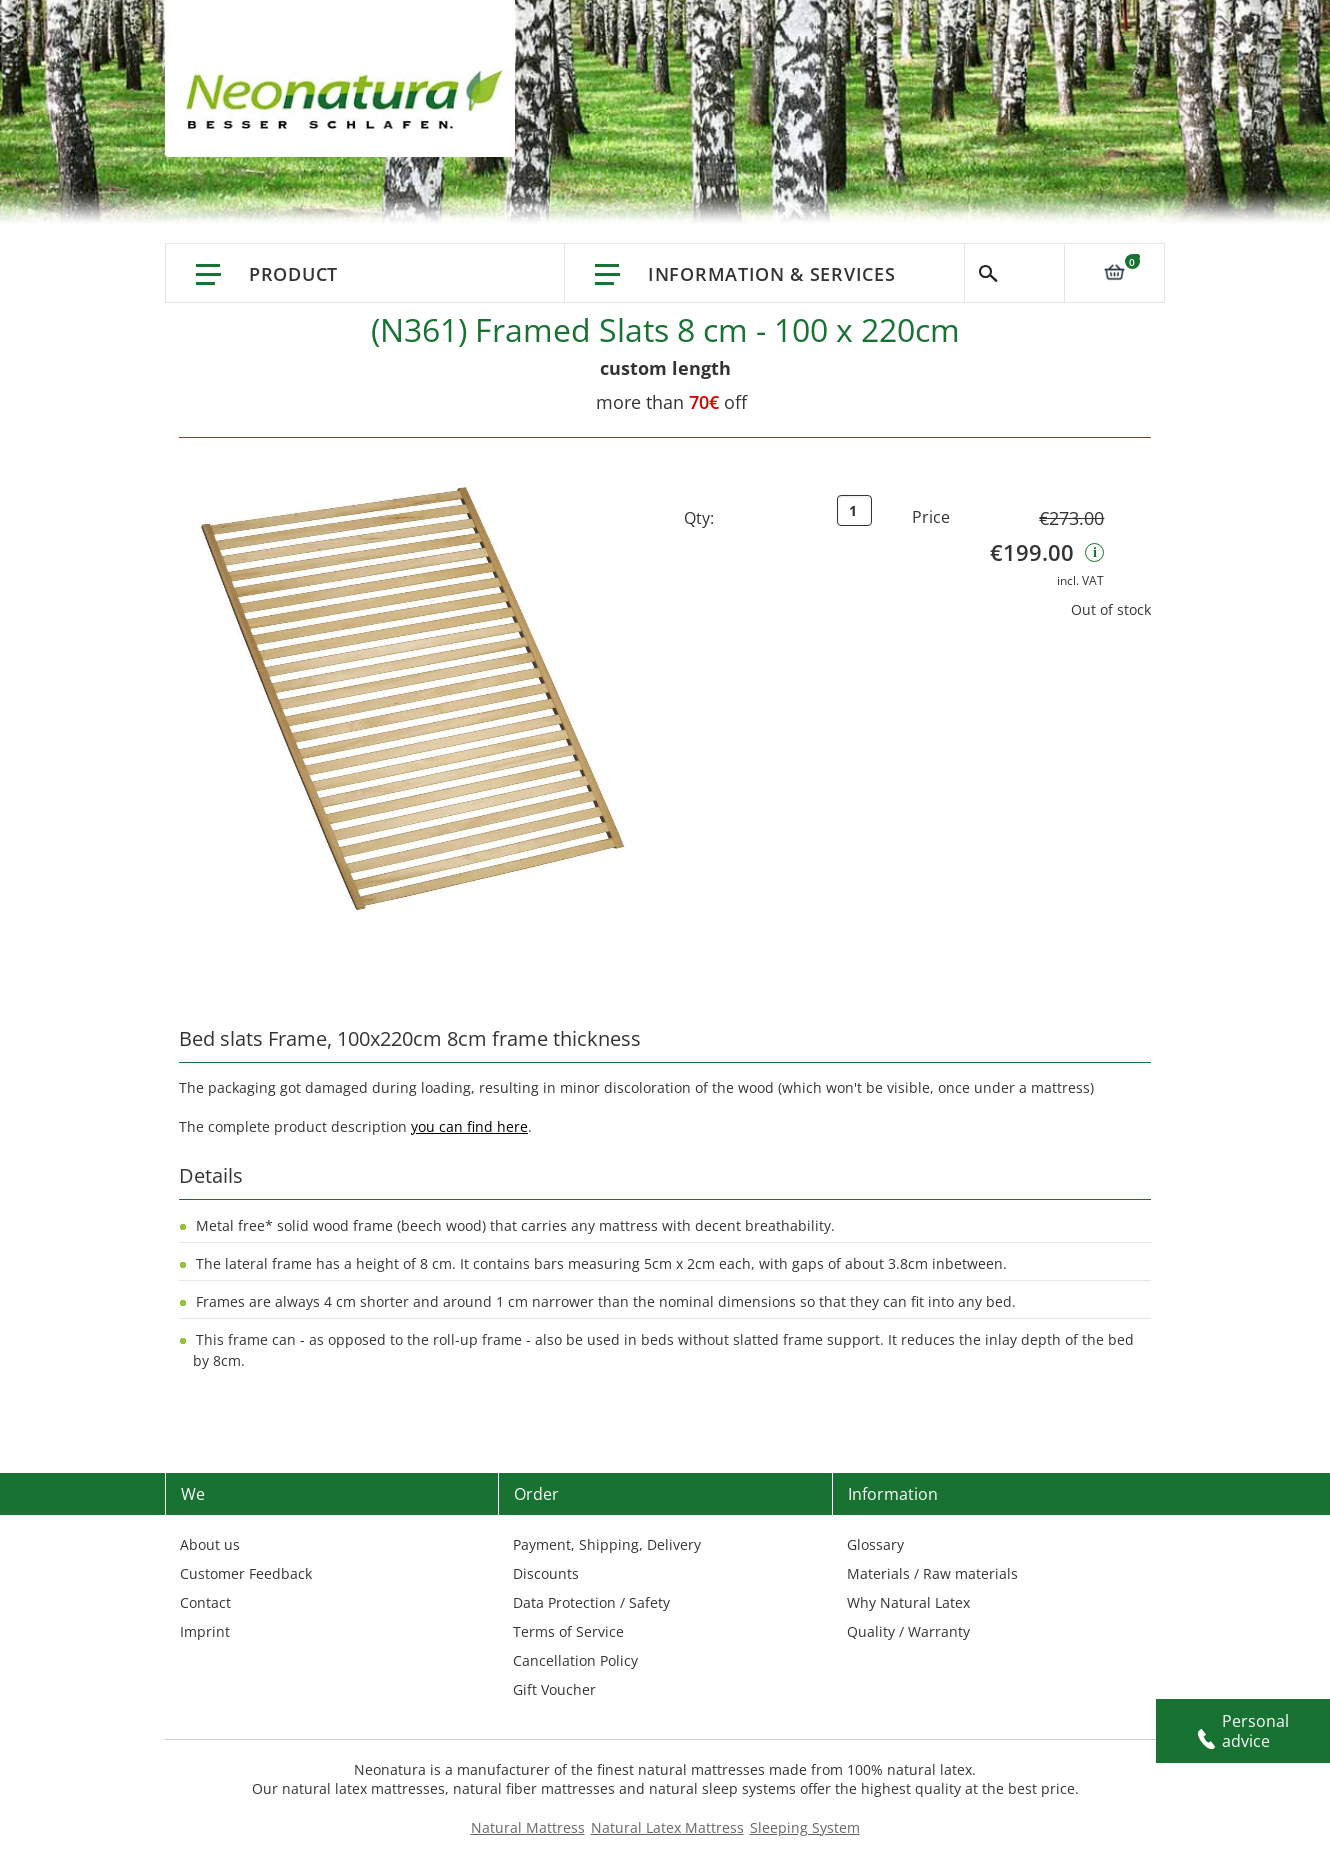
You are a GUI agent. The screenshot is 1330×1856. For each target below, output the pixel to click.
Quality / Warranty (908, 1631)
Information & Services (771, 274)
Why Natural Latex (908, 1602)
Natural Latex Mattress (667, 1827)
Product (293, 274)
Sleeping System (805, 1827)
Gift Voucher (554, 1689)
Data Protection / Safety (591, 1602)
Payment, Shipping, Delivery (607, 1544)
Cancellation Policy (575, 1660)
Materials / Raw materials (932, 1573)
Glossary (875, 1544)
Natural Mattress (528, 1827)
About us (210, 1544)
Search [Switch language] (1014, 273)
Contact (205, 1602)
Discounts (546, 1573)
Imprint (205, 1631)
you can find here (469, 1126)
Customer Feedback (246, 1573)
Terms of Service (568, 1631)
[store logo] (350, 100)
